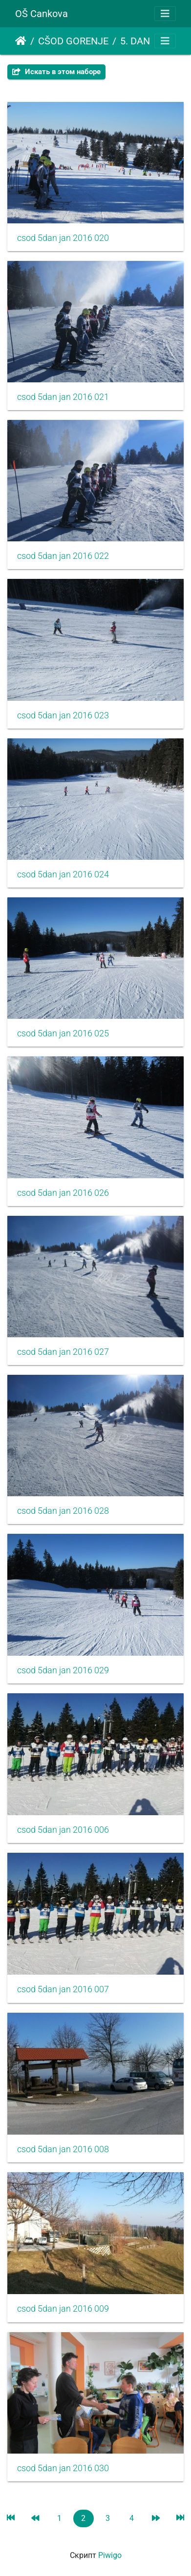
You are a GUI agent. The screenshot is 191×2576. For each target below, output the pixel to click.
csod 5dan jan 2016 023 (63, 715)
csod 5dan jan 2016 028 (63, 1511)
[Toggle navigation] (165, 13)
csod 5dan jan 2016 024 (63, 874)
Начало (20, 41)
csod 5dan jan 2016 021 (63, 397)
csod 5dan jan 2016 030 (63, 2468)
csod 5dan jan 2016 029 (63, 1670)
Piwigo (110, 2555)
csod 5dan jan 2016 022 (63, 556)
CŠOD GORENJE (73, 41)
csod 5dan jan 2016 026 (63, 1193)
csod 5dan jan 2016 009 (63, 2309)
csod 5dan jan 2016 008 (63, 2149)
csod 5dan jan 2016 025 (63, 1033)
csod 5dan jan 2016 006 (63, 1830)
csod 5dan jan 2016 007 (63, 1989)
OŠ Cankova (41, 14)
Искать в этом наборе (56, 71)
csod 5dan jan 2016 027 (63, 1352)
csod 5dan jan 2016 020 (63, 238)
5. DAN (135, 41)
